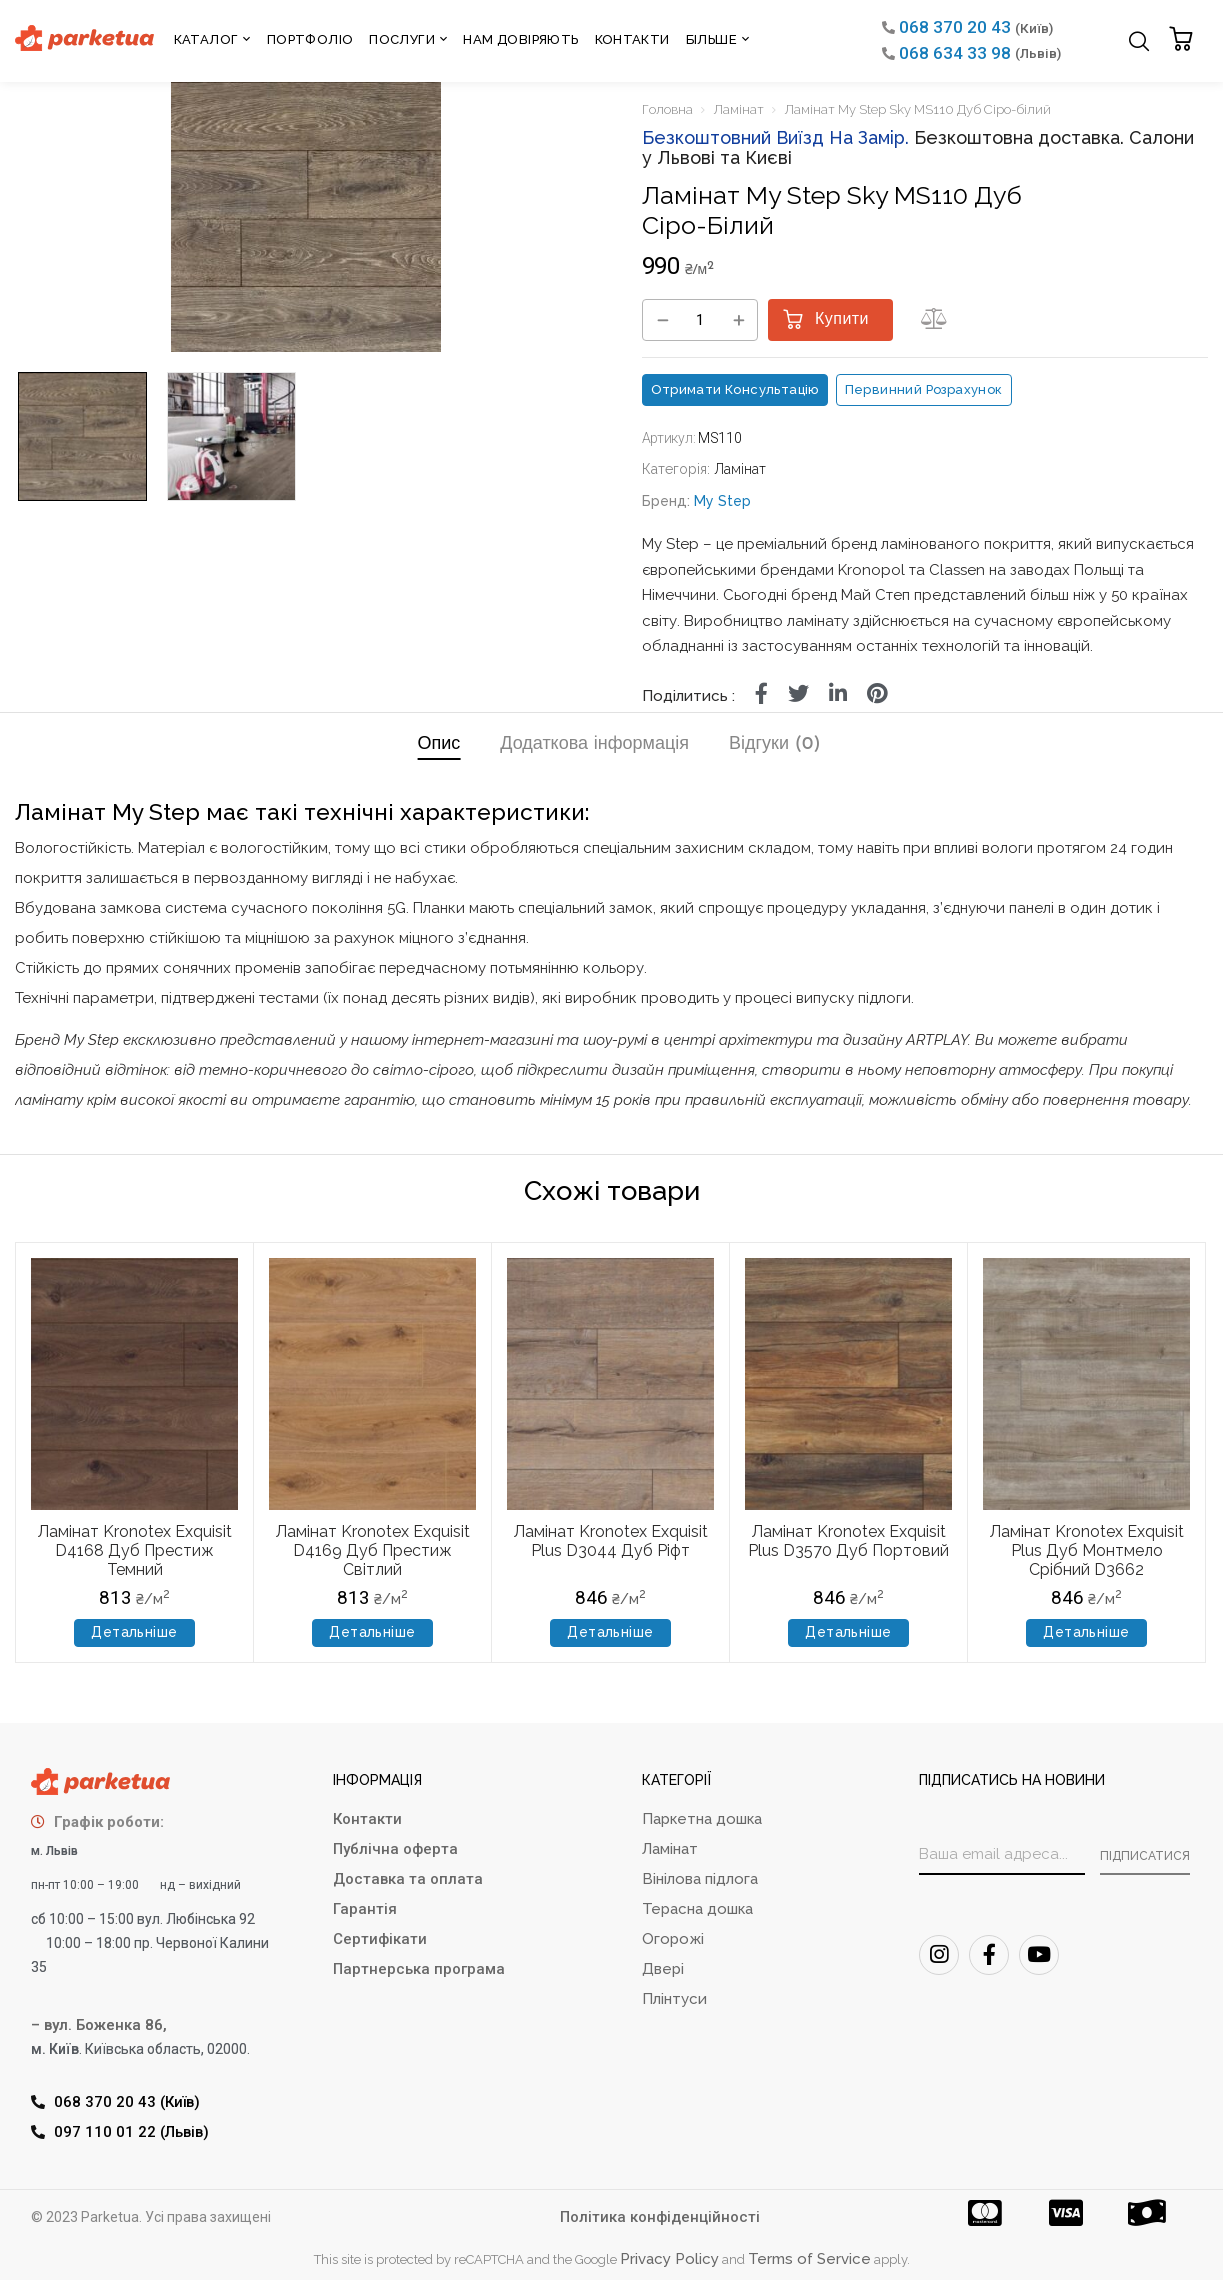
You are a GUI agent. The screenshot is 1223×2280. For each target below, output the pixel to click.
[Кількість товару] (700, 320)
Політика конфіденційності (660, 2217)
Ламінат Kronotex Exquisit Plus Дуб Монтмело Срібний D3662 (1087, 1550)
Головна (667, 109)
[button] (1183, 40)
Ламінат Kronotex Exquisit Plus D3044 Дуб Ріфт (611, 1541)
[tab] (438, 747)
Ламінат (738, 109)
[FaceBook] (989, 1955)
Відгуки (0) (775, 744)
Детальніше (134, 1632)
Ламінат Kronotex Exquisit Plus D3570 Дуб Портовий (848, 1541)
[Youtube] (1039, 1955)
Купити (842, 320)
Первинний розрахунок (924, 389)
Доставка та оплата (408, 1879)
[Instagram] (939, 1955)
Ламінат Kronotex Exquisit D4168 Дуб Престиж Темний (135, 1550)
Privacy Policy (669, 2259)
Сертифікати (380, 1939)
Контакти (367, 1819)
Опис (438, 744)
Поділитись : (688, 696)
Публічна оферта (395, 1849)
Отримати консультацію (735, 389)
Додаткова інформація (594, 744)
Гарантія (365, 1909)
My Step (722, 501)
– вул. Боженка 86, (99, 2025)
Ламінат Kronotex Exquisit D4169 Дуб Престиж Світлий (373, 1550)
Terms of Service (809, 2259)
